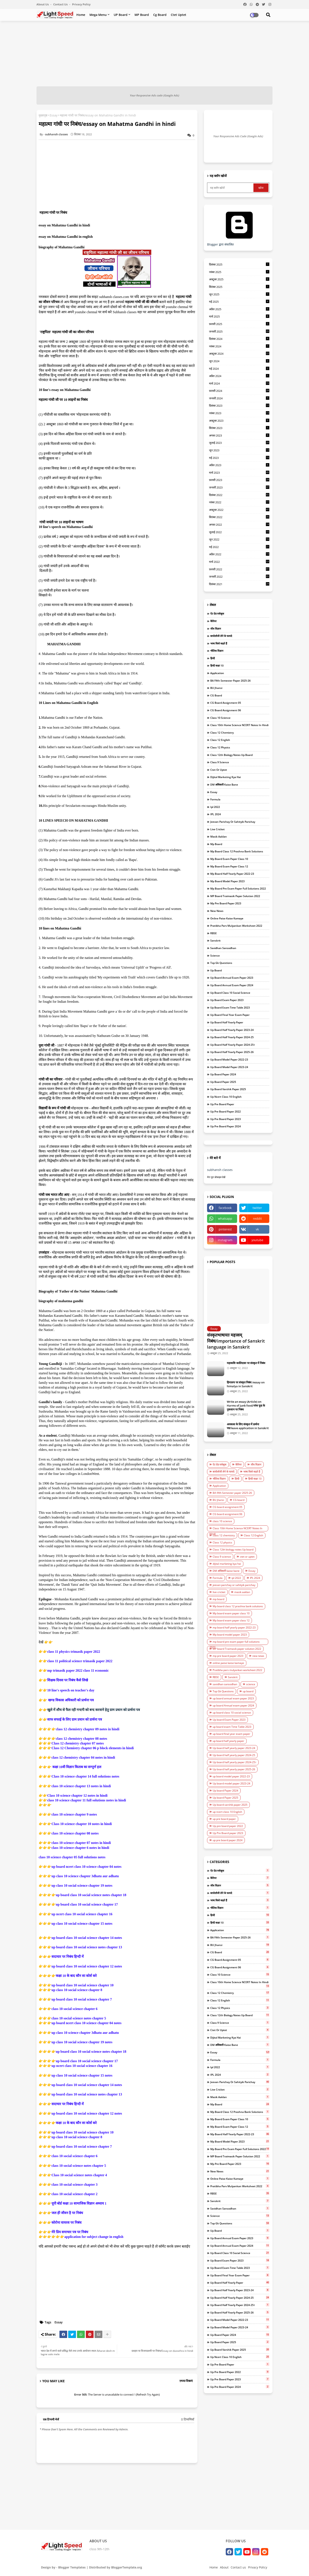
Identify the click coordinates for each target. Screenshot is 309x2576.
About (224, 2567)
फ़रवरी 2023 (239, 480)
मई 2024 (239, 369)
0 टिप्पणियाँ (187, 2419)
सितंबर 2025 (239, 287)
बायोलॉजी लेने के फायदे (221, 636)
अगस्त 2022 (239, 524)
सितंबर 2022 (239, 517)
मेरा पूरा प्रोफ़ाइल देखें (216, 1177)
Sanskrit (215, 940)
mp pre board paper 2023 (225, 903)
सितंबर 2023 (239, 428)
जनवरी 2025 (239, 331)
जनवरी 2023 (239, 487)
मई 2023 (239, 458)
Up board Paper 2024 (223, 1074)
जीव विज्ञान (215, 628)
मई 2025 (239, 302)
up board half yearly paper (226, 1022)
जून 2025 (239, 294)
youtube (257, 1240)
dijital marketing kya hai (225, 777)
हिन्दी (212, 658)
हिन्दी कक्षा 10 (217, 665)
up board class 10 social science (230, 993)
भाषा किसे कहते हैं (218, 643)
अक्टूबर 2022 (239, 510)
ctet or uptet (218, 770)
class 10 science (220, 718)
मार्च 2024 (239, 383)
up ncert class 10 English (226, 1097)
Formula (215, 799)
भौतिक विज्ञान (216, 651)
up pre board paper (222, 1104)
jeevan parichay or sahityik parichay (232, 822)
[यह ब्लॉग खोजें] (230, 187)
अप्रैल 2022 (239, 554)
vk (257, 1229)
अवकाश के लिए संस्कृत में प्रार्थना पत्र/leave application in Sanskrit (248, 1426)
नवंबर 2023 (239, 413)
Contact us (60, 4)
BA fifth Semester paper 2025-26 (230, 680)
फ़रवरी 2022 (239, 569)
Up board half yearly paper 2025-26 (232, 1052)
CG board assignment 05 (225, 703)
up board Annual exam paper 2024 (231, 985)
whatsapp (225, 1218)
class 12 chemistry (222, 732)
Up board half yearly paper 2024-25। (232, 1045)
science (215, 955)
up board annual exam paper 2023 (231, 978)
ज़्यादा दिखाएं (186, 2381)
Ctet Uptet (178, 15)
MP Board (142, 15)
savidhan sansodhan (223, 948)
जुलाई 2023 (239, 443)
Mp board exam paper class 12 (229, 866)
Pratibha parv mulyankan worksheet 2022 (236, 926)
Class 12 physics (220, 747)
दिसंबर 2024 (239, 339)
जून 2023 (239, 450)
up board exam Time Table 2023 (230, 1007)
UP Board (120, 15)
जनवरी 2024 (239, 398)
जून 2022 (239, 539)
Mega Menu (98, 15)
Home (80, 15)
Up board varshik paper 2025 (228, 1089)
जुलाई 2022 (239, 532)
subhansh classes (220, 1170)
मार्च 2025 (239, 316)
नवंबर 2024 (239, 346)
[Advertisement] (154, 55)
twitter (257, 1208)
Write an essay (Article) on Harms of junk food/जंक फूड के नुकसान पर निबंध (246, 1405)
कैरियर (213, 621)
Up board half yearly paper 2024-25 (232, 1037)
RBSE (213, 933)
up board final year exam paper (230, 1015)
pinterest (225, 1229)
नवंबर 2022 (239, 502)
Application (217, 673)
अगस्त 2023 (239, 435)
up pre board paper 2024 (225, 1126)
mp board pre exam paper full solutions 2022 (238, 888)
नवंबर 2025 (239, 272)
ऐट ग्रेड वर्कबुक (217, 613)
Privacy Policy (81, 4)
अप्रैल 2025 (239, 309)
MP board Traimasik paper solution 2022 (235, 896)
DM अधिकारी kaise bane (224, 784)
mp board (216, 844)
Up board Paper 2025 (223, 1082)
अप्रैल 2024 (239, 376)
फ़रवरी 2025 (239, 324)
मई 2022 (239, 547)
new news (216, 911)
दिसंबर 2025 (239, 264)
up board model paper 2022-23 (229, 1059)
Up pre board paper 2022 (225, 1111)
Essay (54, 115)
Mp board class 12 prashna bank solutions (236, 851)
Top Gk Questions (221, 963)
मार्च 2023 (239, 473)
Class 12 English (220, 740)
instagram (225, 1240)
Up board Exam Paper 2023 (227, 1000)
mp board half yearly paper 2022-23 (232, 874)
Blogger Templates (72, 2567)
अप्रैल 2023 (239, 465)
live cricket (217, 829)
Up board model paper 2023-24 (229, 1067)
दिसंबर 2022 (239, 495)
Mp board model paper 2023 (227, 881)
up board (216, 970)
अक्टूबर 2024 (239, 354)
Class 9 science (219, 762)
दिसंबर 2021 (239, 584)
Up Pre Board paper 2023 (225, 1119)
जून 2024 (239, 361)
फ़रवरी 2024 (239, 391)
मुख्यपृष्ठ (43, 115)
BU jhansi (216, 688)
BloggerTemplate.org (126, 2567)
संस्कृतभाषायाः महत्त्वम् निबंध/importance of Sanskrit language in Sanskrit (236, 1341)
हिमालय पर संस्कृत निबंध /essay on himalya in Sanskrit (246, 1384)
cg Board (160, 15)
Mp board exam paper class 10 (229, 859)
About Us (42, 4)
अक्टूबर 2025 (239, 279)
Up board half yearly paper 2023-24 (232, 1030)
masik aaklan (218, 836)
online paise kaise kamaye (226, 918)
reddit (257, 1218)
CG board (216, 695)
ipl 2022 (215, 807)
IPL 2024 (215, 814)
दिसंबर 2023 (239, 405)
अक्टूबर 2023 (239, 421)
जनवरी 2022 (239, 576)
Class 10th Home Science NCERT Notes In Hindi (239, 725)
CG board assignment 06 (225, 710)
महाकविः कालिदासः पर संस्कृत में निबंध (246, 1363)
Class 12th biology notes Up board (231, 755)
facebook (225, 1208)
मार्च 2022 (239, 562)
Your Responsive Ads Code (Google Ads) (238, 136)
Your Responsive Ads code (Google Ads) (154, 95)
